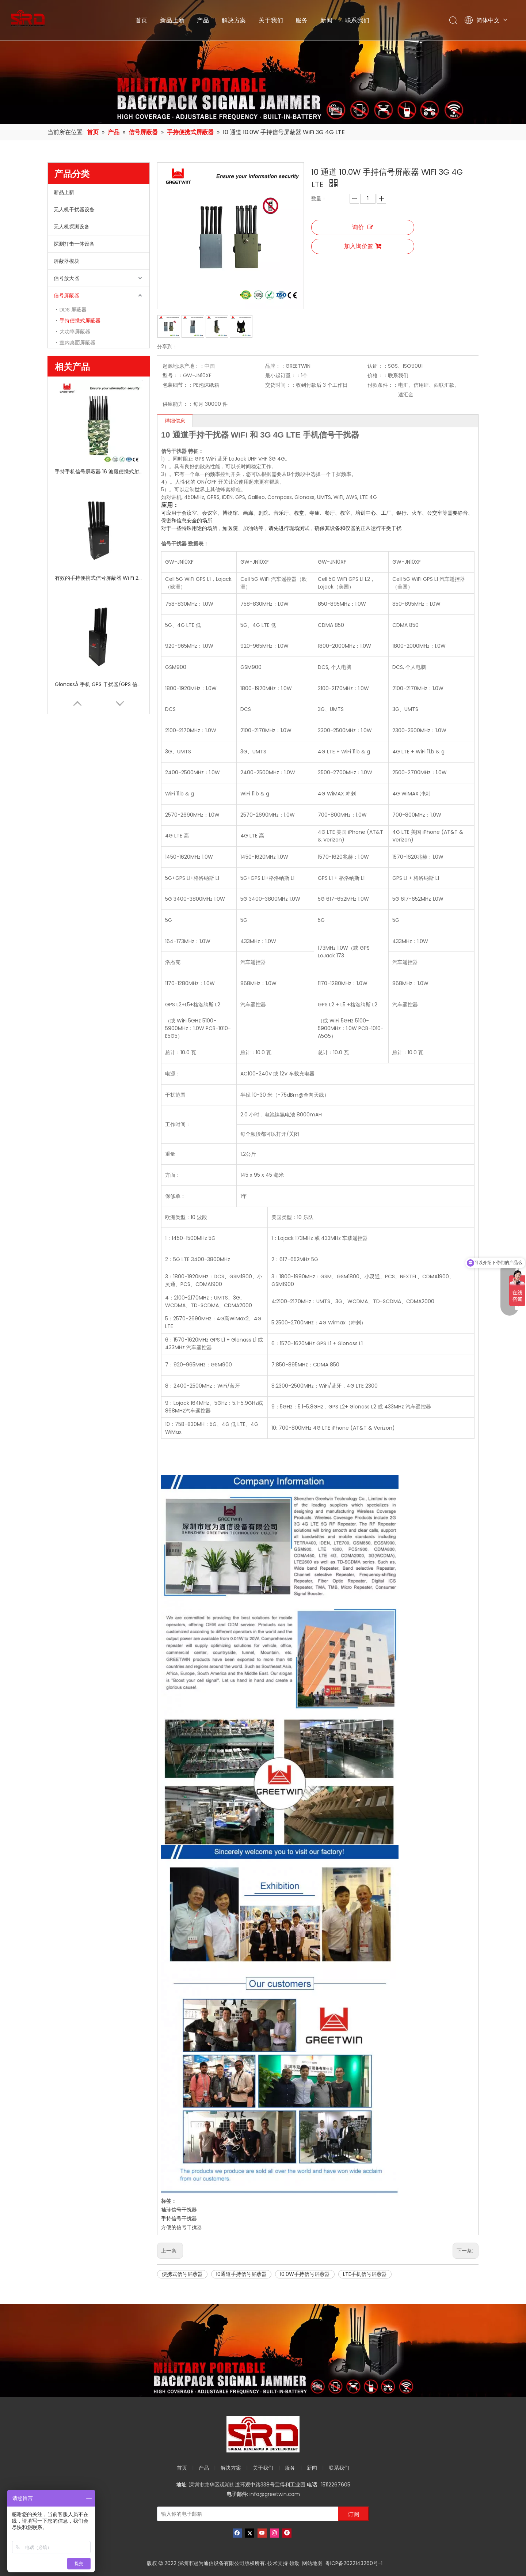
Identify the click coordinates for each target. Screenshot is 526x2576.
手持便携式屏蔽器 (80, 320)
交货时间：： (280, 385)
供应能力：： (178, 404)
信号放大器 (66, 278)
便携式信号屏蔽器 (182, 2274)
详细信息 (175, 420)
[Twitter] (249, 2533)
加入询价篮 (362, 246)
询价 (362, 227)
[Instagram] (274, 2533)
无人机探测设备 (71, 226)
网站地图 (312, 2563)
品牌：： (275, 366)
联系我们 (357, 20)
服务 (302, 20)
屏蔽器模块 (66, 261)
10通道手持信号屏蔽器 (241, 2274)
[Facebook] (237, 2533)
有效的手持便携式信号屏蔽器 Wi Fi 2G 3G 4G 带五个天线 (98, 578)
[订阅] (353, 2514)
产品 (203, 20)
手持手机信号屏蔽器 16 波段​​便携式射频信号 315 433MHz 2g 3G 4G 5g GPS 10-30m (98, 471)
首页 (142, 20)
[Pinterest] (286, 2533)
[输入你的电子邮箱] (246, 2514)
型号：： (173, 375)
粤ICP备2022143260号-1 (353, 2563)
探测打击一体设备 (74, 243)
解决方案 (234, 20)
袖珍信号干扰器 (179, 2209)
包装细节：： (178, 385)
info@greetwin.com (274, 2494)
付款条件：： (382, 385)
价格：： (377, 375)
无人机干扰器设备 (74, 209)
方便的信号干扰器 (181, 2227)
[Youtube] (262, 2533)
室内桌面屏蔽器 (77, 342)
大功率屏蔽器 (75, 331)
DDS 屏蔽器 (73, 309)
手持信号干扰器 (179, 2218)
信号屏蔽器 (66, 295)
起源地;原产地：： (184, 366)
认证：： (377, 366)
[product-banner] (263, 2350)
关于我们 (271, 20)
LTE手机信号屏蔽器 (365, 2274)
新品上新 (172, 20)
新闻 (326, 20)
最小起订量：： (283, 375)
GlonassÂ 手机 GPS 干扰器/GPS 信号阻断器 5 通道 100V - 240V (98, 684)
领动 (294, 2563)
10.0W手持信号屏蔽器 (305, 2274)
